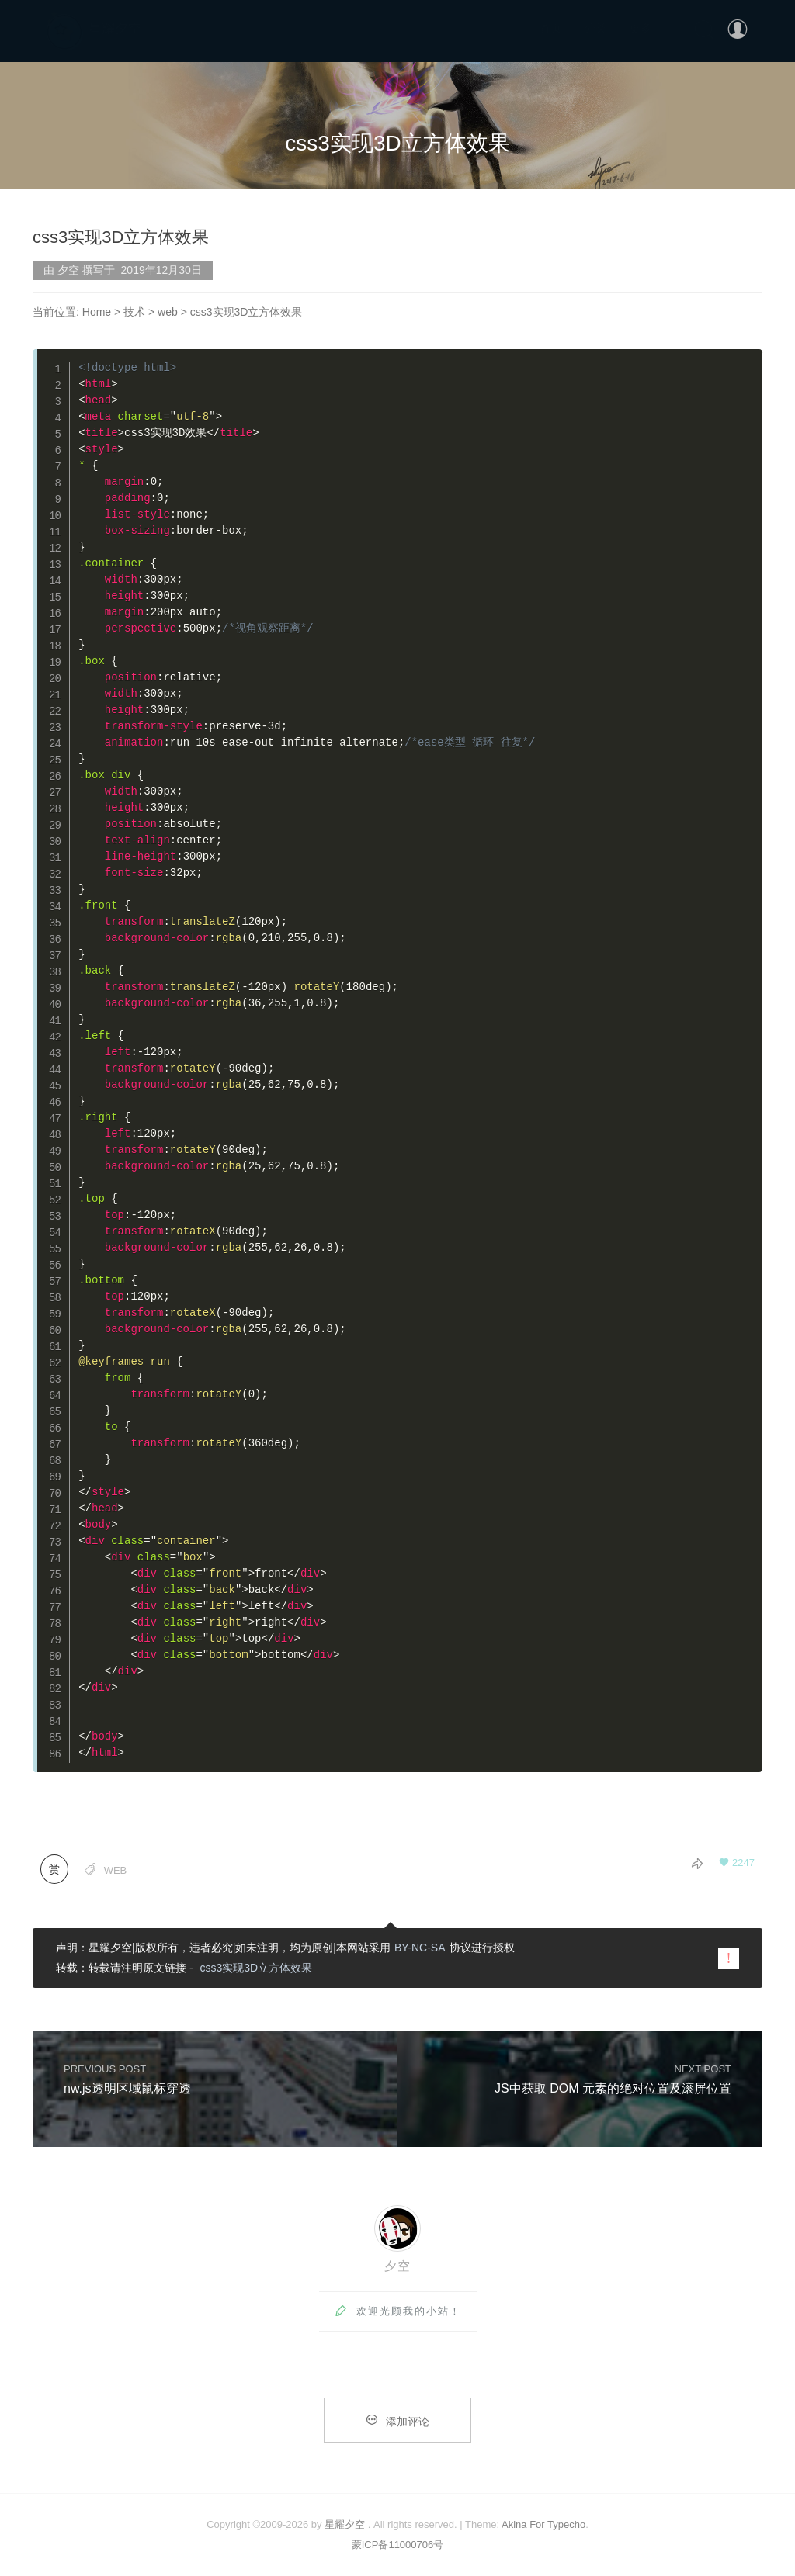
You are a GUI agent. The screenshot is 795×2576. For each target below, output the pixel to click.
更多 (640, 28)
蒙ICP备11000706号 (398, 2544)
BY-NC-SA (420, 1947)
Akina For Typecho (543, 2524)
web (168, 312)
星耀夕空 (345, 2524)
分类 (595, 28)
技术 (134, 312)
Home (96, 312)
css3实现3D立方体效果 (256, 1967)
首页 (550, 28)
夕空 (397, 2266)
